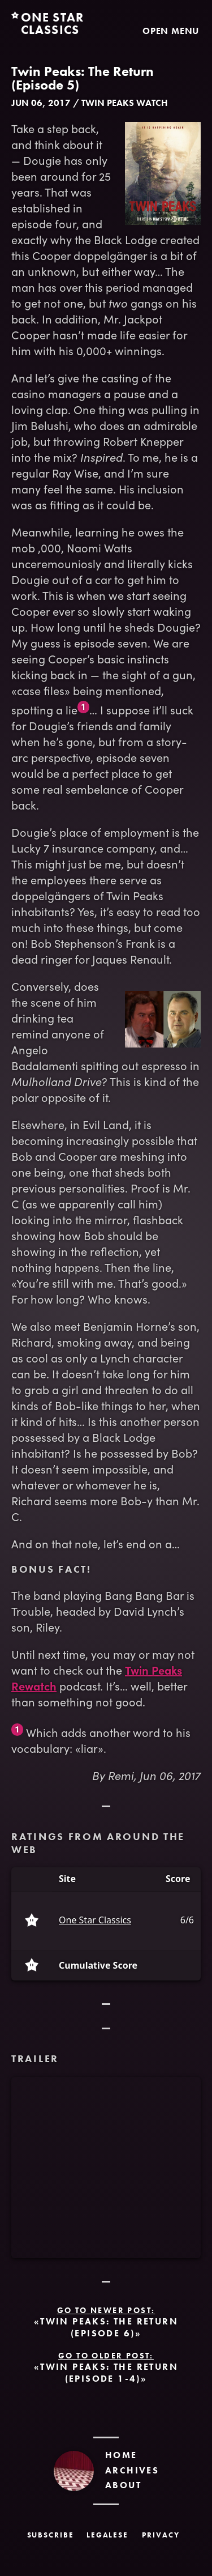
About (123, 2485)
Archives (132, 2470)
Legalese (107, 2535)
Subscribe (51, 2535)
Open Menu (170, 30)
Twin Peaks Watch (124, 103)
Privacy (161, 2535)
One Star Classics (95, 1920)
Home (121, 2455)
